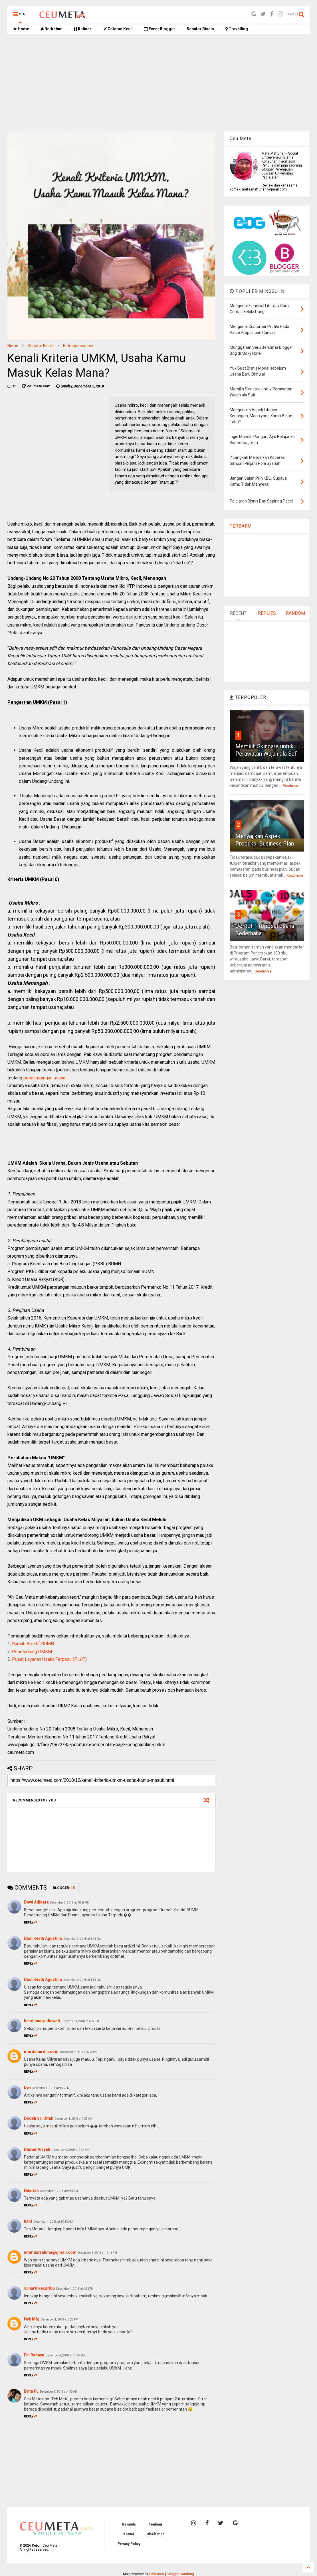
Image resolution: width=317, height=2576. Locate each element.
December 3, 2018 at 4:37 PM (80, 2021)
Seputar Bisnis (200, 29)
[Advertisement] (158, 83)
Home (21, 29)
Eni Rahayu (34, 2355)
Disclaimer (155, 2534)
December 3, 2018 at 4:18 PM (82, 1938)
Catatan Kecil (118, 29)
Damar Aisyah (37, 2149)
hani (28, 2221)
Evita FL (31, 2391)
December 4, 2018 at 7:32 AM (70, 2149)
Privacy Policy (129, 2544)
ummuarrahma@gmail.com (50, 2252)
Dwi (27, 2087)
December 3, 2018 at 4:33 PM (82, 1979)
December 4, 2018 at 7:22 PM (59, 2319)
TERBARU (240, 526)
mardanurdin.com (41, 2051)
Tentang (155, 2524)
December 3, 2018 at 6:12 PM (78, 2052)
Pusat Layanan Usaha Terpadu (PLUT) (49, 1659)
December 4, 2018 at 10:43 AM (53, 2221)
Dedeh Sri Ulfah (38, 2118)
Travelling (236, 29)
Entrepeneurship (78, 345)
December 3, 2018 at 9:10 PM (51, 2087)
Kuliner (82, 29)
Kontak (129, 2534)
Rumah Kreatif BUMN (33, 1643)
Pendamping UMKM (32, 1651)
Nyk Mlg (31, 2319)
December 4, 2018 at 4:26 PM (75, 2288)
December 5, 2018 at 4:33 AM (59, 2391)
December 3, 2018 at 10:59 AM (70, 1902)
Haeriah (31, 2190)
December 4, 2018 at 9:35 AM (59, 2190)
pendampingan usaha (44, 1078)
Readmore (291, 786)
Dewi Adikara (36, 1902)
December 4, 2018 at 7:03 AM (73, 2118)
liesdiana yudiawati (42, 2020)
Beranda (129, 2524)
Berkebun (51, 29)
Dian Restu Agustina (43, 1938)
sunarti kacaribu (39, 2288)
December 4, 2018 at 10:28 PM (65, 2355)
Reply (30, 1922)
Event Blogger (159, 29)
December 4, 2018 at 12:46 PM (97, 2252)
